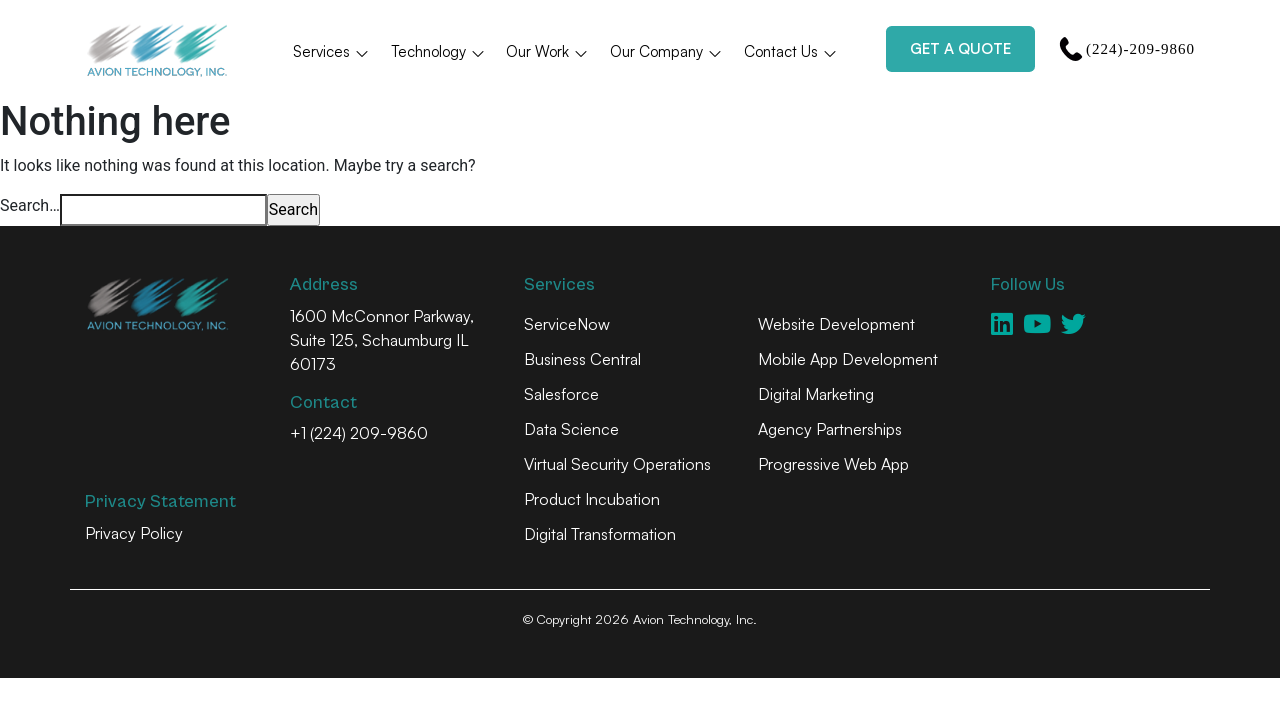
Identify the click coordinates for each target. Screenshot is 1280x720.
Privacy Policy (134, 533)
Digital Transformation (600, 534)
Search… (30, 205)
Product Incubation (592, 499)
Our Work (547, 51)
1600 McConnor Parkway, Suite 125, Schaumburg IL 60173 (382, 340)
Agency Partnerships (830, 429)
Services (331, 51)
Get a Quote (960, 48)
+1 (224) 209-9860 (359, 433)
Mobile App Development (848, 359)
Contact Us (791, 51)
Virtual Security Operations (617, 464)
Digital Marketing (816, 394)
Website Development (836, 324)
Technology (438, 51)
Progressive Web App (833, 464)
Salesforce (561, 394)
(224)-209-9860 (1127, 49)
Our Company (666, 51)
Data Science (571, 429)
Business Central (582, 359)
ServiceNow (567, 324)
